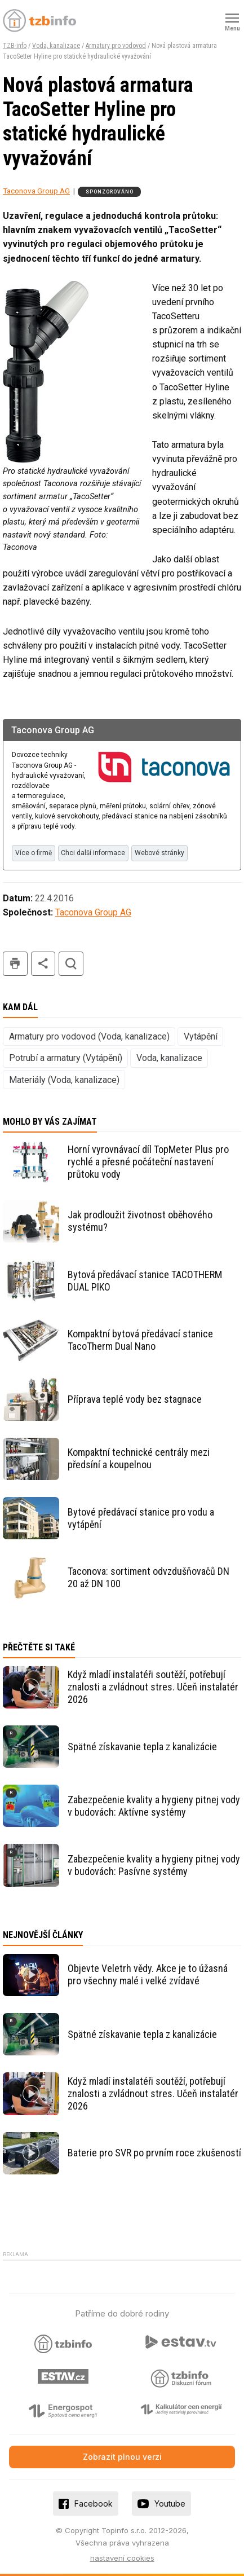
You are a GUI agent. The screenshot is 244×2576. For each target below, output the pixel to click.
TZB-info (14, 46)
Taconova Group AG (36, 190)
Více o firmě (33, 853)
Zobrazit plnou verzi (122, 2456)
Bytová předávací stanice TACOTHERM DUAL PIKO (145, 1281)
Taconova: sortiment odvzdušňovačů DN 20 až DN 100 (148, 1577)
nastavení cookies (122, 2557)
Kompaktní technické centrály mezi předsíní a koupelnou (139, 1458)
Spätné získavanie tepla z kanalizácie (142, 1746)
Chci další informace (93, 853)
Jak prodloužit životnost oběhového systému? (140, 1221)
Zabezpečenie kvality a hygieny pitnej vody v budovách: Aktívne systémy (154, 1806)
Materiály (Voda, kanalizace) (64, 1080)
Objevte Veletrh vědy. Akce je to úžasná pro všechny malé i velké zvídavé (148, 1974)
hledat (71, 963)
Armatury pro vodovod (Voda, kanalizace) (89, 1036)
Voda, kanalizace (56, 46)
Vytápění (201, 1036)
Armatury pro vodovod (116, 46)
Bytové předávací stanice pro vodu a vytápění (141, 1518)
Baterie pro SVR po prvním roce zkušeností (154, 2153)
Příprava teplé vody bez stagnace (135, 1399)
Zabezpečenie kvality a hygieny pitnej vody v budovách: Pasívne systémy (154, 1865)
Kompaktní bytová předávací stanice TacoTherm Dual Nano (140, 1340)
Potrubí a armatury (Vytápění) (65, 1058)
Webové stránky (159, 853)
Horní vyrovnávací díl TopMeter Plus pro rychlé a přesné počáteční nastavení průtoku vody (148, 1161)
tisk (15, 963)
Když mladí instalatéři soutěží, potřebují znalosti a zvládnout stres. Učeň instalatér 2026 (153, 1686)
